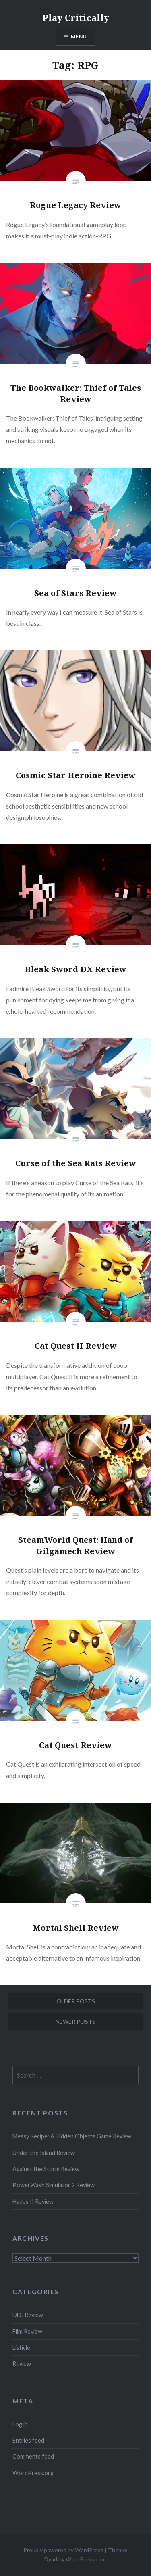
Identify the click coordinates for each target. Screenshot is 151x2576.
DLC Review (27, 2314)
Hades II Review (33, 2201)
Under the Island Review (43, 2152)
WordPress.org (33, 2473)
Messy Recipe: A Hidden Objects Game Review (71, 2136)
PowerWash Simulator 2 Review (53, 2185)
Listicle (21, 2347)
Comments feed (33, 2456)
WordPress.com (86, 2559)
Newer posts (75, 2021)
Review (21, 2363)
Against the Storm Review (45, 2168)
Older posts (75, 2001)
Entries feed (28, 2440)
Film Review (27, 2331)
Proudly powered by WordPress (63, 2550)
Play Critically (75, 17)
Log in (20, 2424)
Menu (79, 36)
